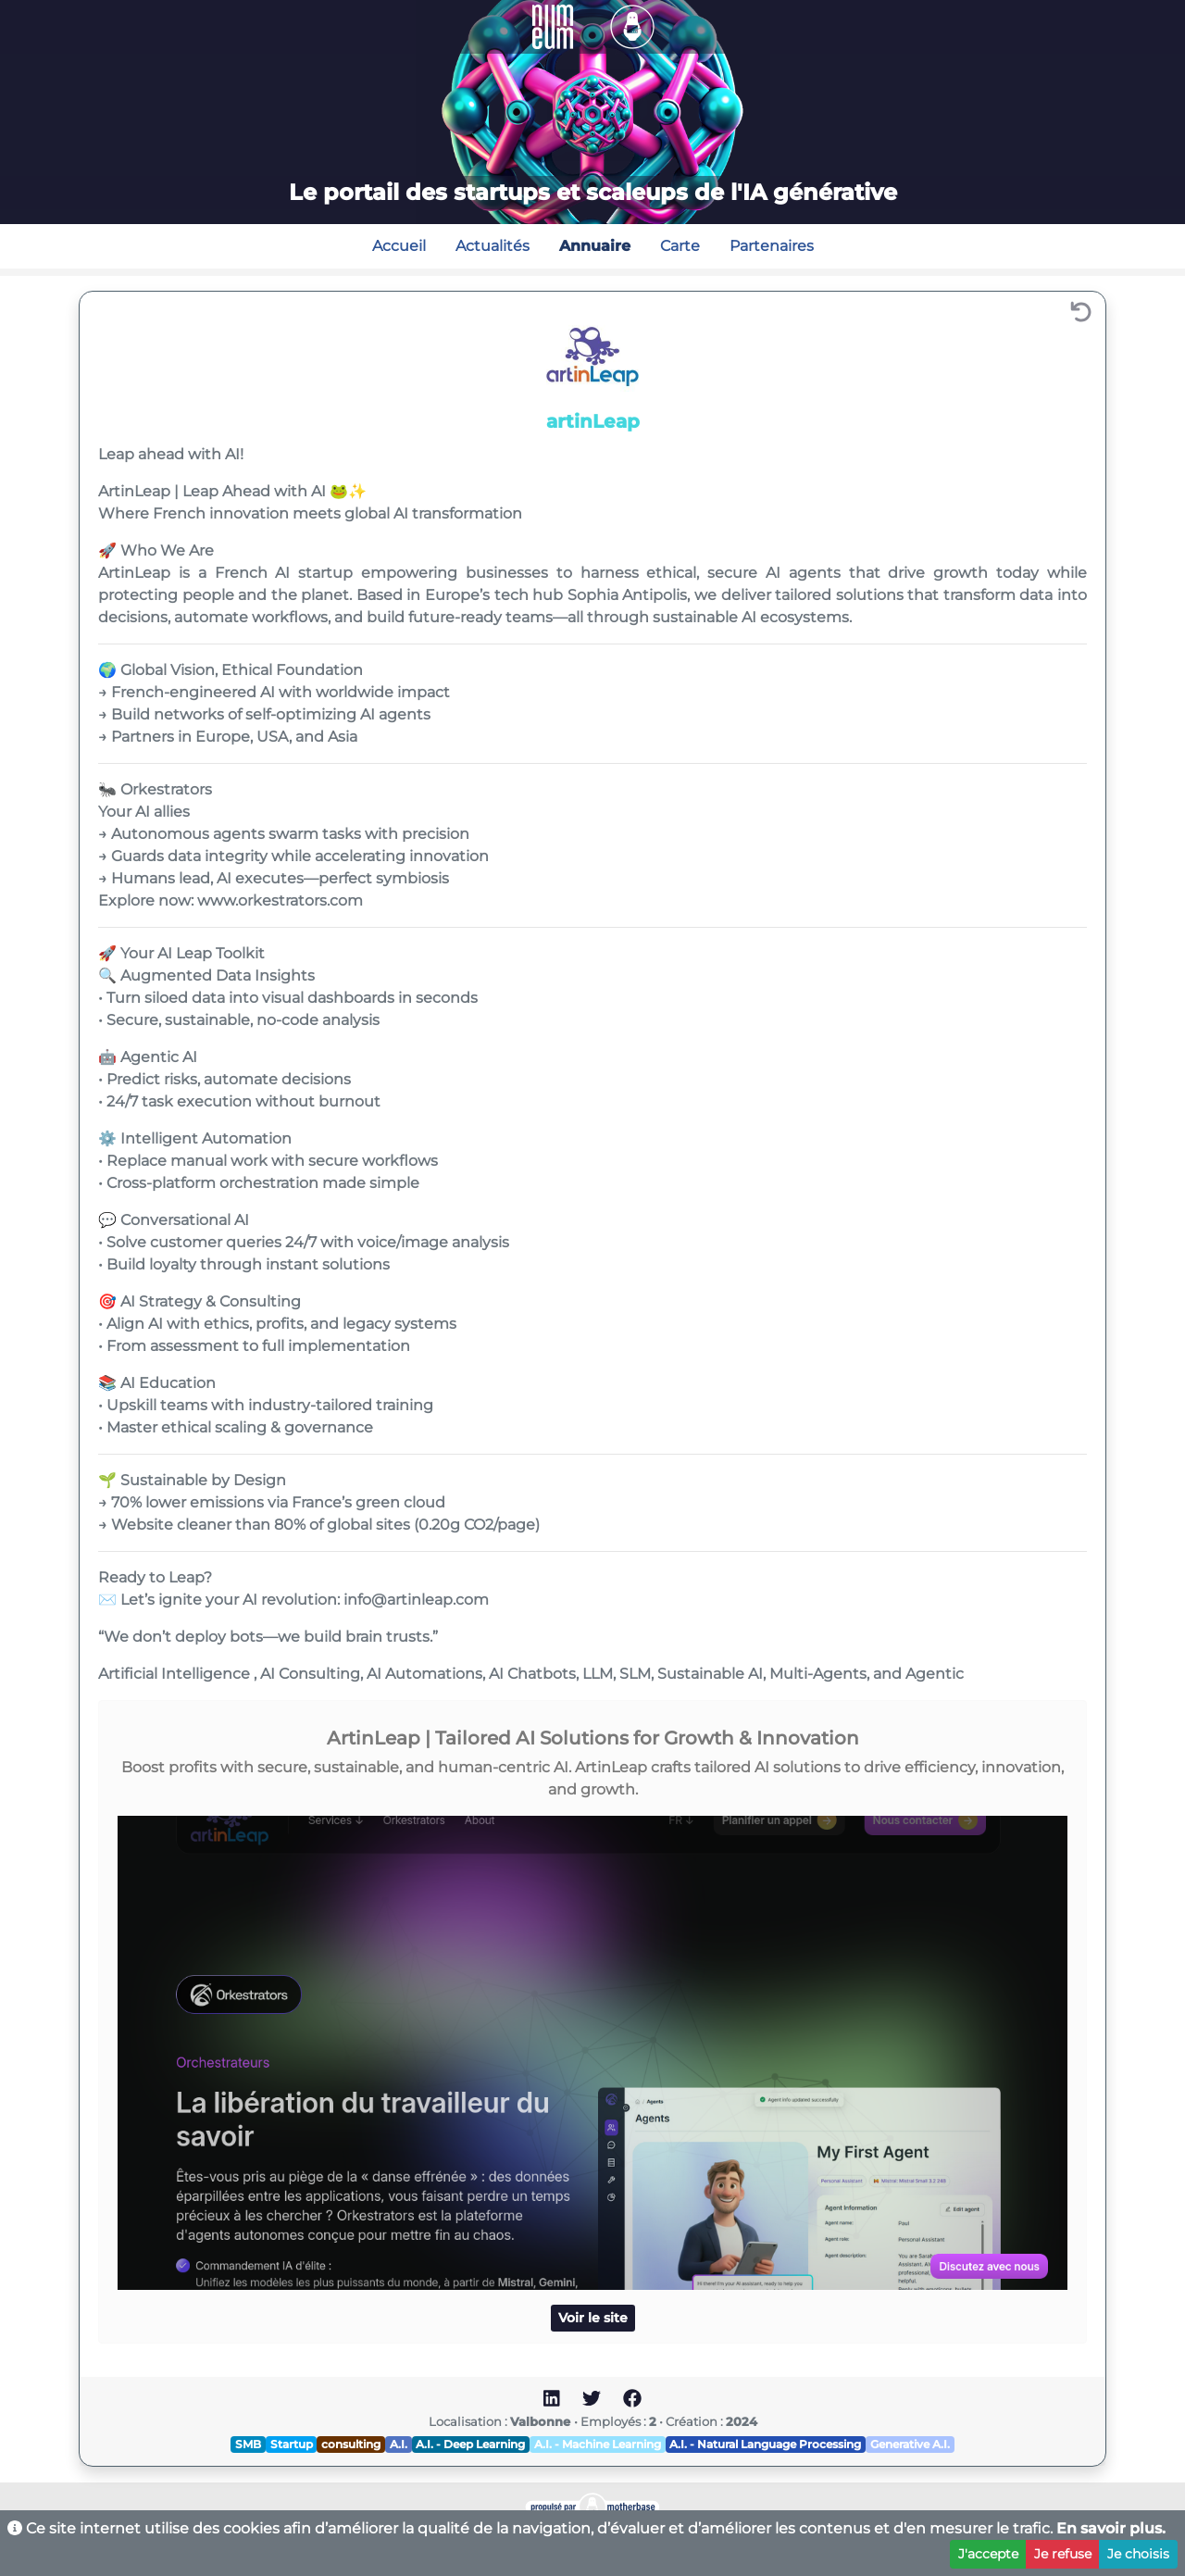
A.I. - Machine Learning (597, 2444)
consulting (350, 2444)
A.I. (398, 2444)
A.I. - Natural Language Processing (765, 2444)
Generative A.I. (910, 2444)
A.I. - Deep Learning (470, 2444)
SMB (248, 2444)
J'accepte (988, 2553)
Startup (291, 2444)
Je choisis (1138, 2553)
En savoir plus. (1111, 2528)
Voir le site (593, 2317)
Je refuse (1062, 2553)
